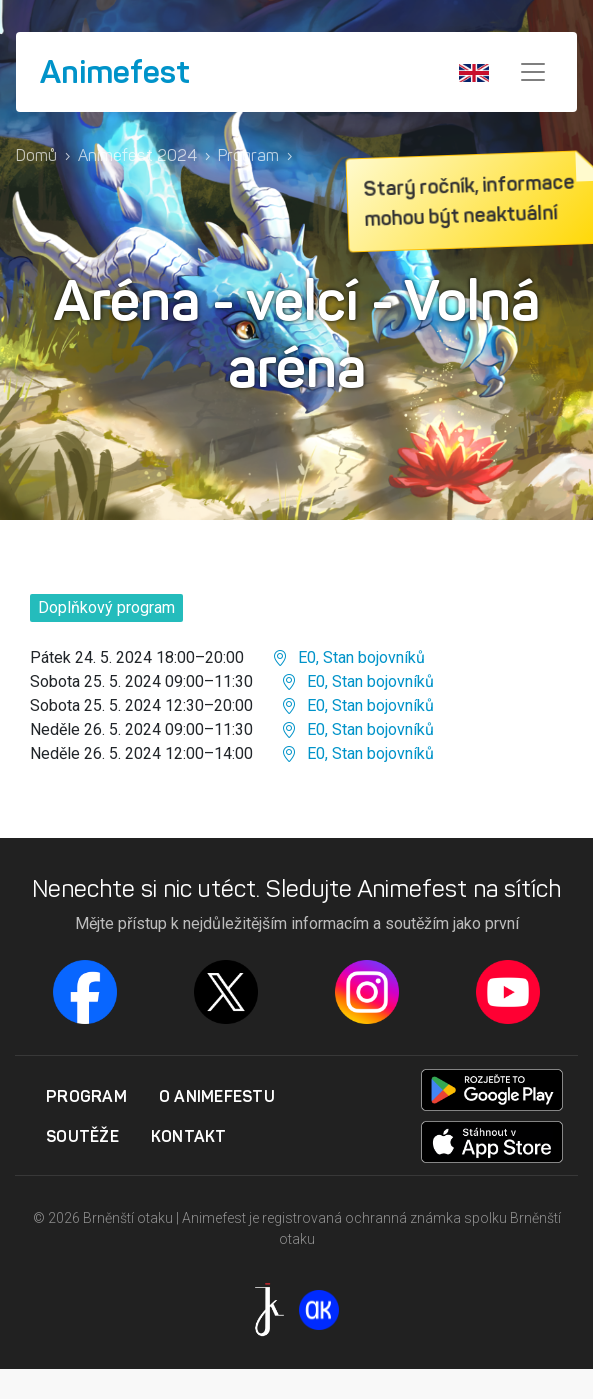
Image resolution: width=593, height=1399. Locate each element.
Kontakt (189, 1136)
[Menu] (533, 72)
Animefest (115, 72)
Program (248, 155)
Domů (36, 155)
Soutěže (82, 1136)
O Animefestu (217, 1096)
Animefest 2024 (137, 155)
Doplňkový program (106, 607)
